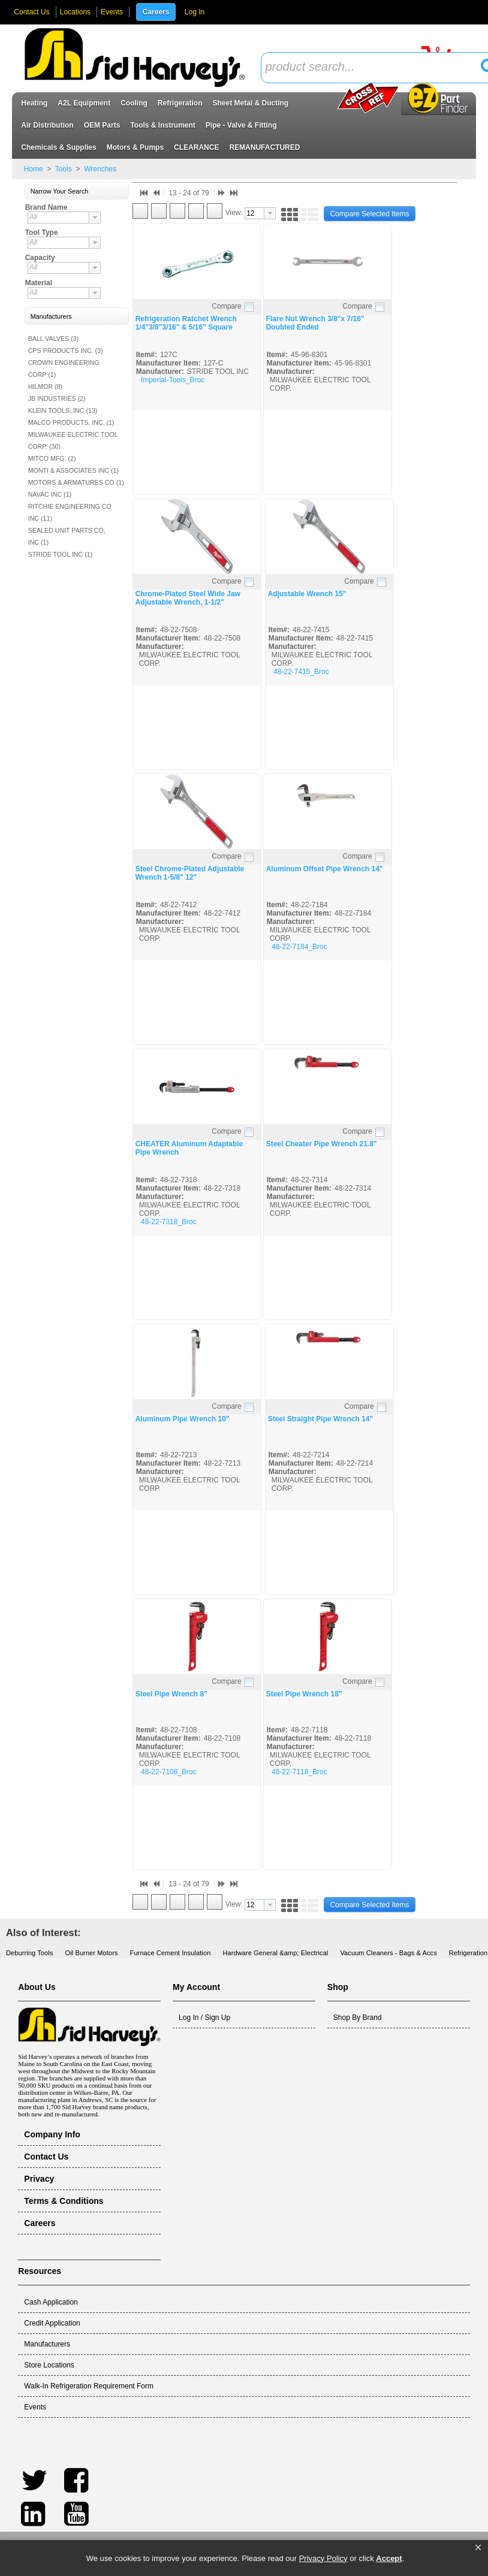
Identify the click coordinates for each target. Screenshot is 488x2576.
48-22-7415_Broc (301, 672)
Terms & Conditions (63, 2201)
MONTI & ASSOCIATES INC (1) (73, 470)
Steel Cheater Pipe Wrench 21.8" (321, 1144)
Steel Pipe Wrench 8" (171, 1694)
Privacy (39, 2179)
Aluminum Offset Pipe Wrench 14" (324, 869)
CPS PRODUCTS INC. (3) (65, 350)
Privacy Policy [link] (323, 2558)
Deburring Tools (29, 1952)
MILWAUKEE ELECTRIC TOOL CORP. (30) (73, 440)
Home (33, 169)
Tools (63, 169)
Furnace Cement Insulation (170, 1952)
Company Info (52, 2134)
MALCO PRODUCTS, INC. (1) (71, 422)
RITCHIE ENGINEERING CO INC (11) (70, 512)
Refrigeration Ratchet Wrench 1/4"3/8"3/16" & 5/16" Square (186, 323)
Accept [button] (389, 2558)
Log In (194, 12)
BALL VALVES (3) (53, 338)
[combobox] (64, 218)
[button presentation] (94, 217)
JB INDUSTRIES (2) (57, 398)
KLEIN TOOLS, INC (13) (63, 410)
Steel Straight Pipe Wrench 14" (320, 1419)
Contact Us (31, 12)
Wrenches (99, 169)
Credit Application (52, 2323)
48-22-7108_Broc (169, 1772)
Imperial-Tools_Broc (172, 380)
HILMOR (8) (45, 386)
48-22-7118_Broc (299, 1772)
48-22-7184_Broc (299, 947)
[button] (478, 2548)
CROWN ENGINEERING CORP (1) (64, 368)
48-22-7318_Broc (169, 1222)
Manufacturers (47, 2344)
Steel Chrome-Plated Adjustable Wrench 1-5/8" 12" (190, 873)
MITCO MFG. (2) (52, 458)
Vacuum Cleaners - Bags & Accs (388, 1952)
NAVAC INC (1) (49, 494)
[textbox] (375, 67)
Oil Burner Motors (91, 1952)
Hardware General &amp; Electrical (275, 1952)
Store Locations (49, 2365)
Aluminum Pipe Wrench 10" (182, 1419)
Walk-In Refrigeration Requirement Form (88, 2386)
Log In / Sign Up (204, 2017)
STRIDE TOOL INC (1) (60, 554)
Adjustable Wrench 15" (307, 594)
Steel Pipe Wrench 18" (304, 1694)
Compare (226, 306)
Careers (156, 12)
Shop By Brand (357, 2017)
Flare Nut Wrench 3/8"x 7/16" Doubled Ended (315, 323)
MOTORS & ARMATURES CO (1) (76, 482)
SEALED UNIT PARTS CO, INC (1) (67, 536)
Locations (75, 12)
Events (112, 12)
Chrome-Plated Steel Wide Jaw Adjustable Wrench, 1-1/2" (187, 598)
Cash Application (50, 2302)
